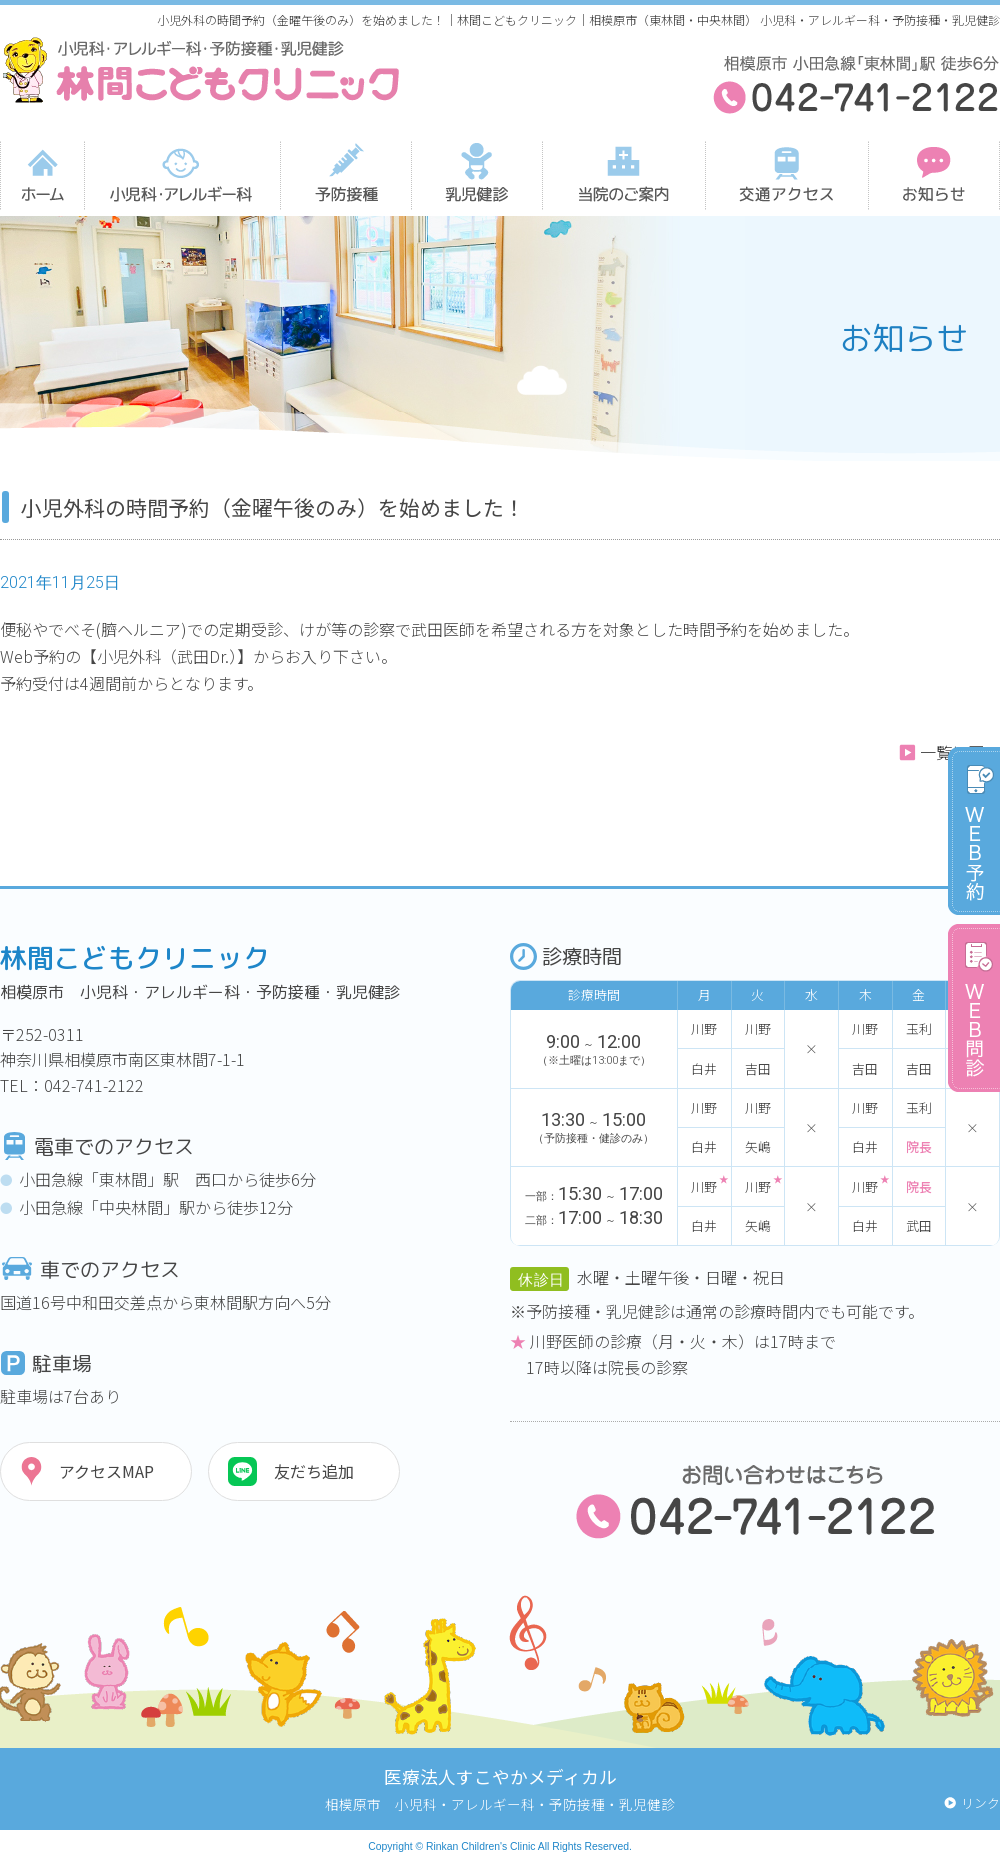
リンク (980, 1802)
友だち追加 (314, 1471)
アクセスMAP (106, 1471)
